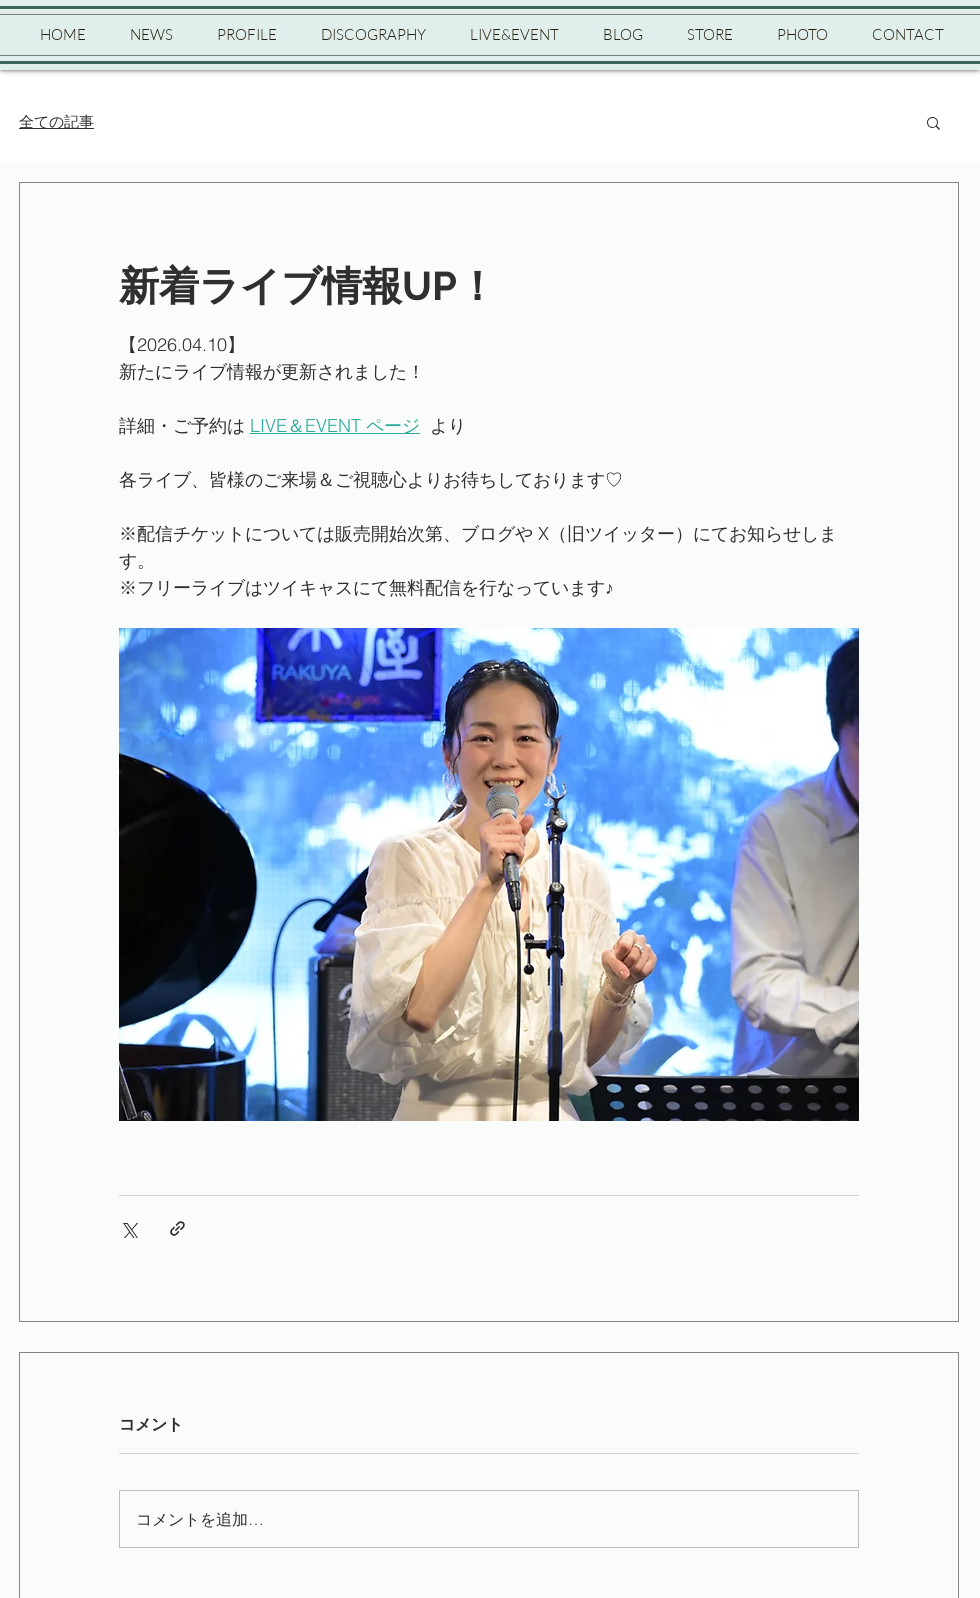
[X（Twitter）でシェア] (128, 1228)
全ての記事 (56, 121)
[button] (933, 122)
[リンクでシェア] (177, 1228)
